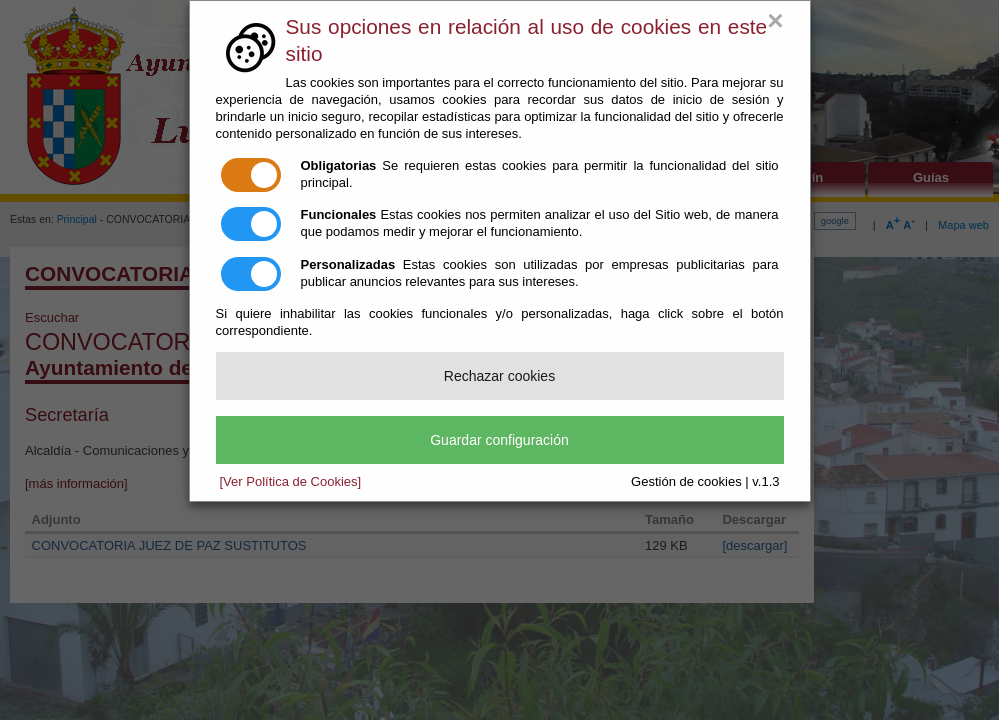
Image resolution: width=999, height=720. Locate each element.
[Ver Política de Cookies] (291, 481)
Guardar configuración (499, 440)
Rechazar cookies (499, 376)
